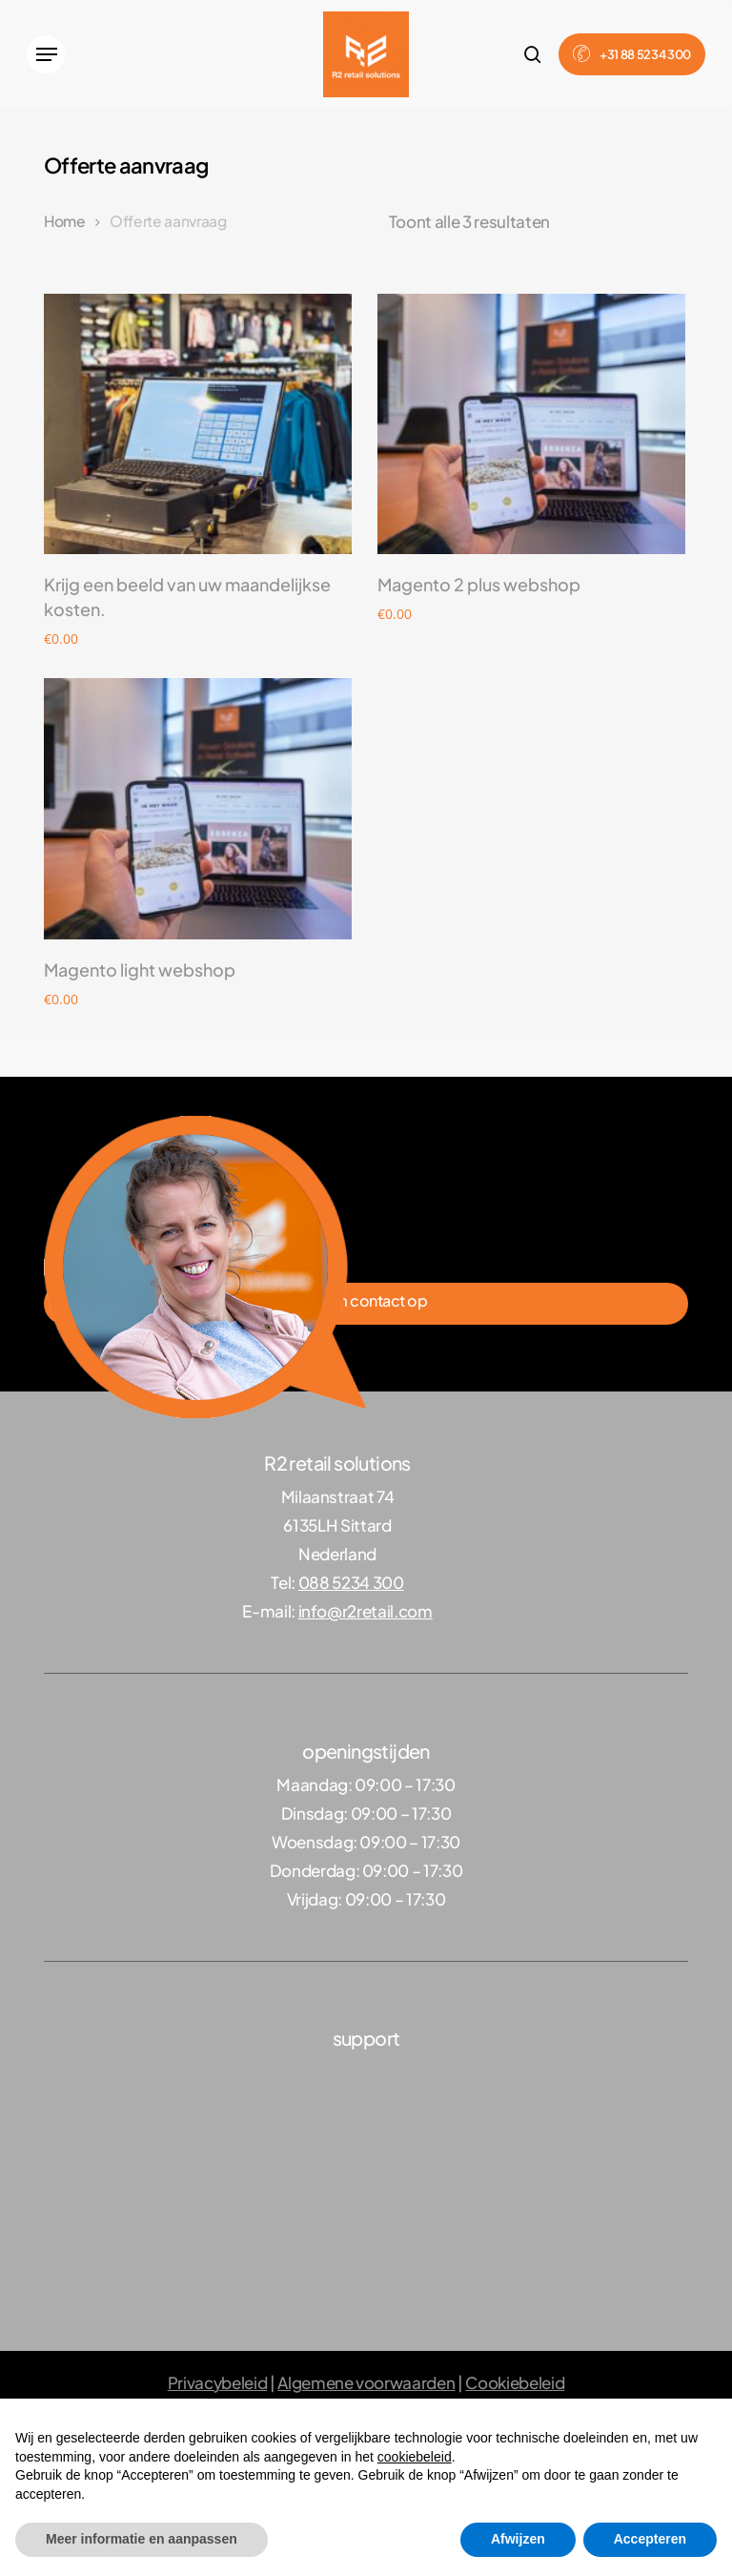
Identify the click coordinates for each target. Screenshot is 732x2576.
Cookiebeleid (514, 2382)
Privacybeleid (218, 2382)
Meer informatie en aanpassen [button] (141, 2538)
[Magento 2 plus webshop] (531, 424)
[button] (46, 54)
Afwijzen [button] (518, 2538)
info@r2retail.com (365, 1610)
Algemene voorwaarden (366, 2382)
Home (65, 221)
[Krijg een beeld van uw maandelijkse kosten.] (198, 424)
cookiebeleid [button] (414, 2456)
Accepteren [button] (650, 2538)
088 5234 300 (351, 1582)
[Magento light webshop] (198, 808)
